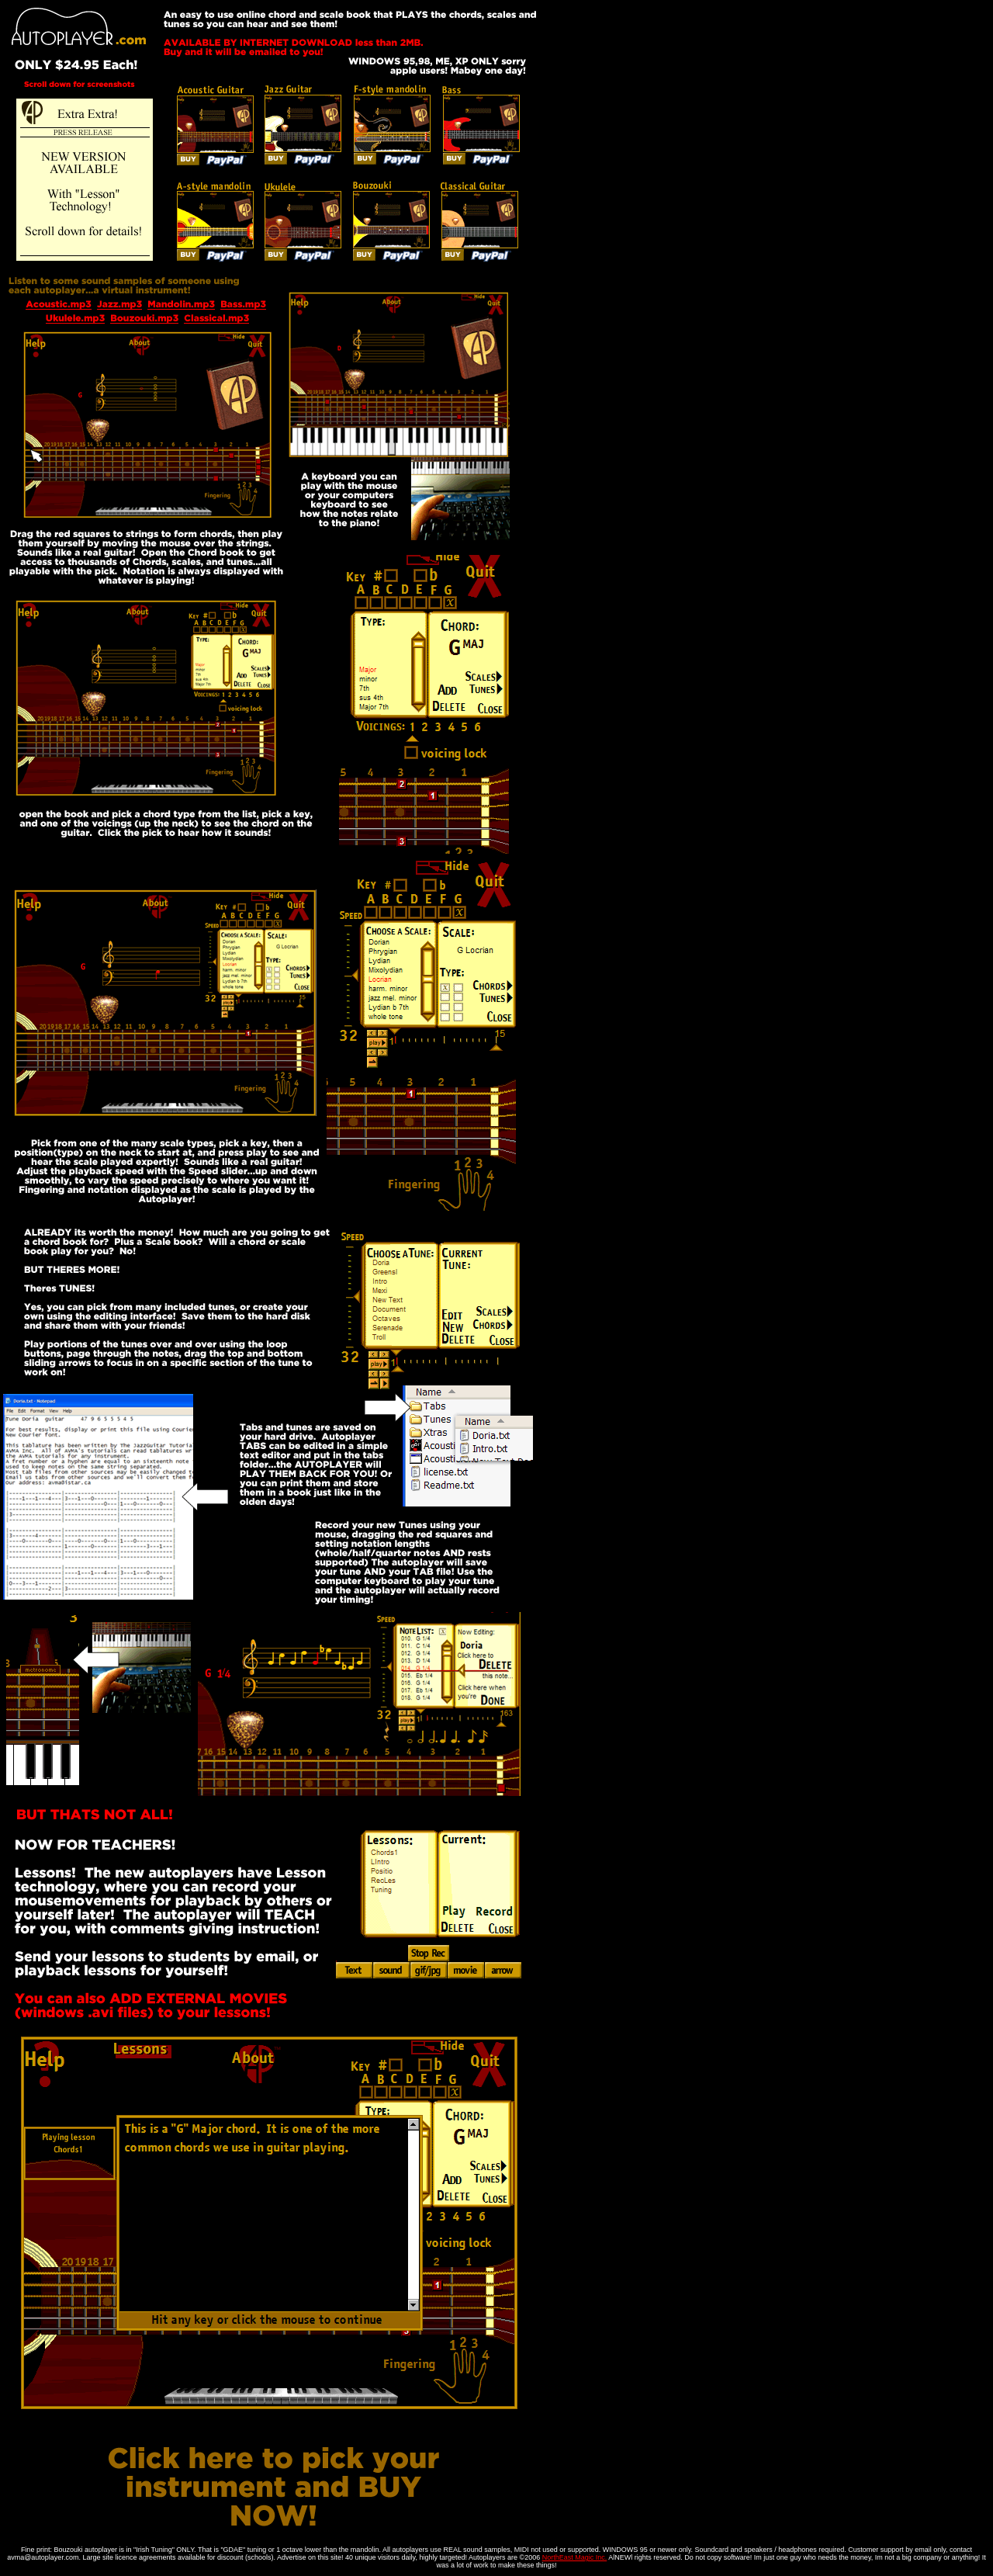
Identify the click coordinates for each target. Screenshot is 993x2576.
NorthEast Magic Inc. (574, 2557)
